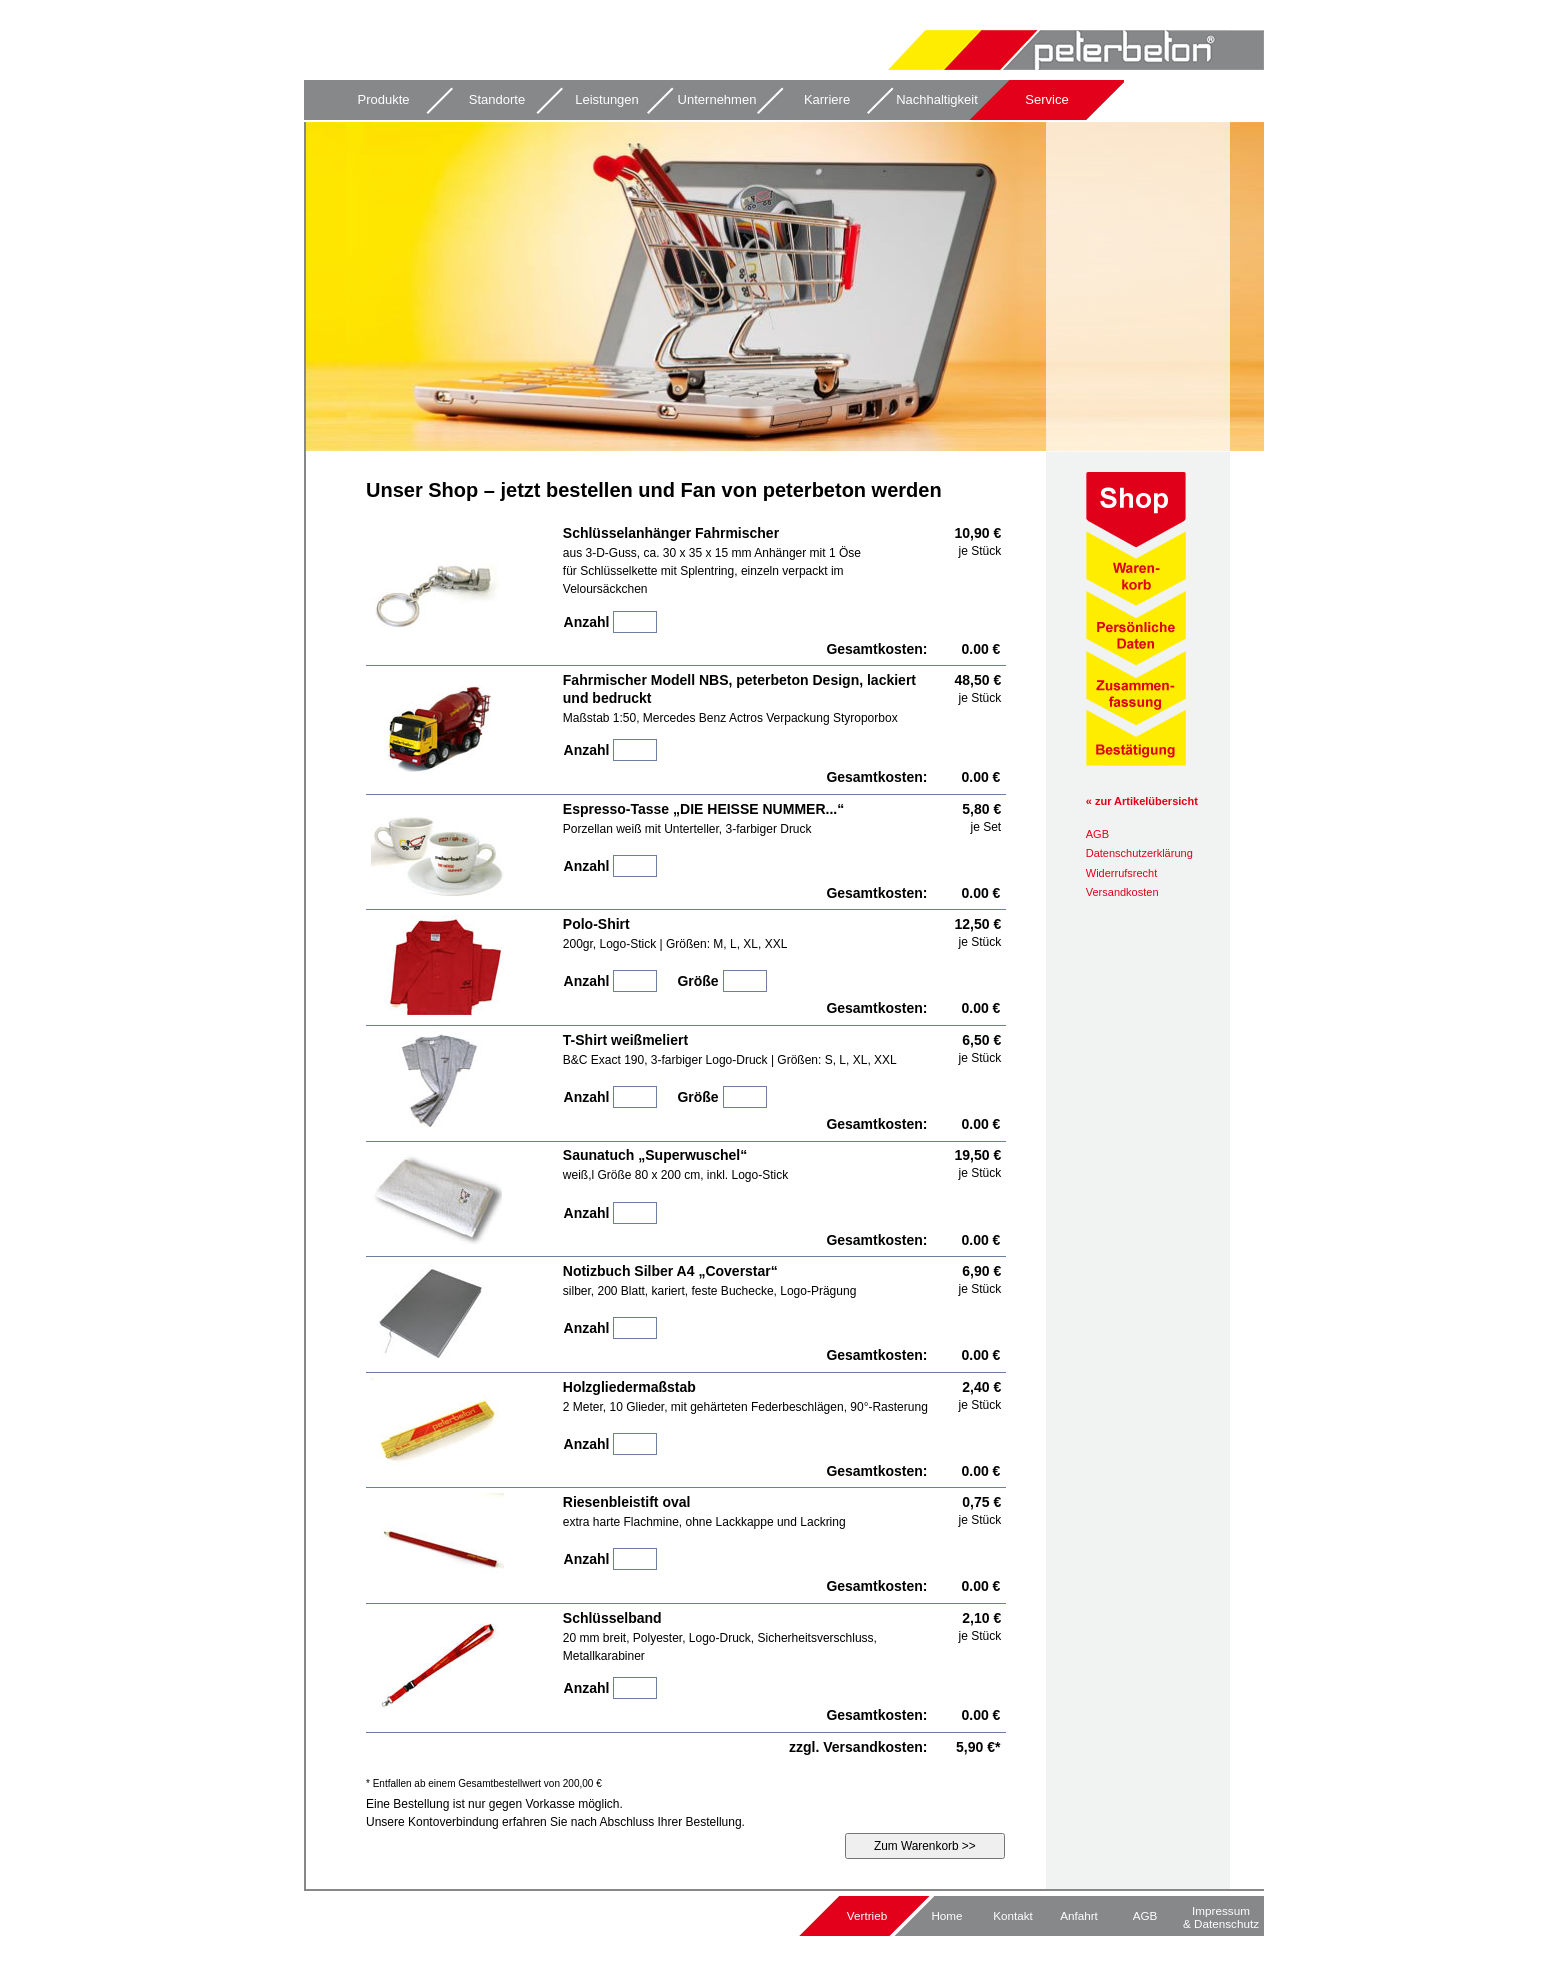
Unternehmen (717, 99)
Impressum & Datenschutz (1221, 1917)
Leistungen (607, 99)
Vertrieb (867, 1915)
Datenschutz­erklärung (1139, 853)
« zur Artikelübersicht (1142, 801)
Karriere (827, 99)
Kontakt (1013, 1915)
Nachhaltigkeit (937, 99)
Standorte (497, 99)
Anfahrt (1079, 1915)
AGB (1097, 834)
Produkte (383, 99)
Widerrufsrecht (1122, 873)
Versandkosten (1122, 892)
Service (1046, 99)
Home (946, 1915)
